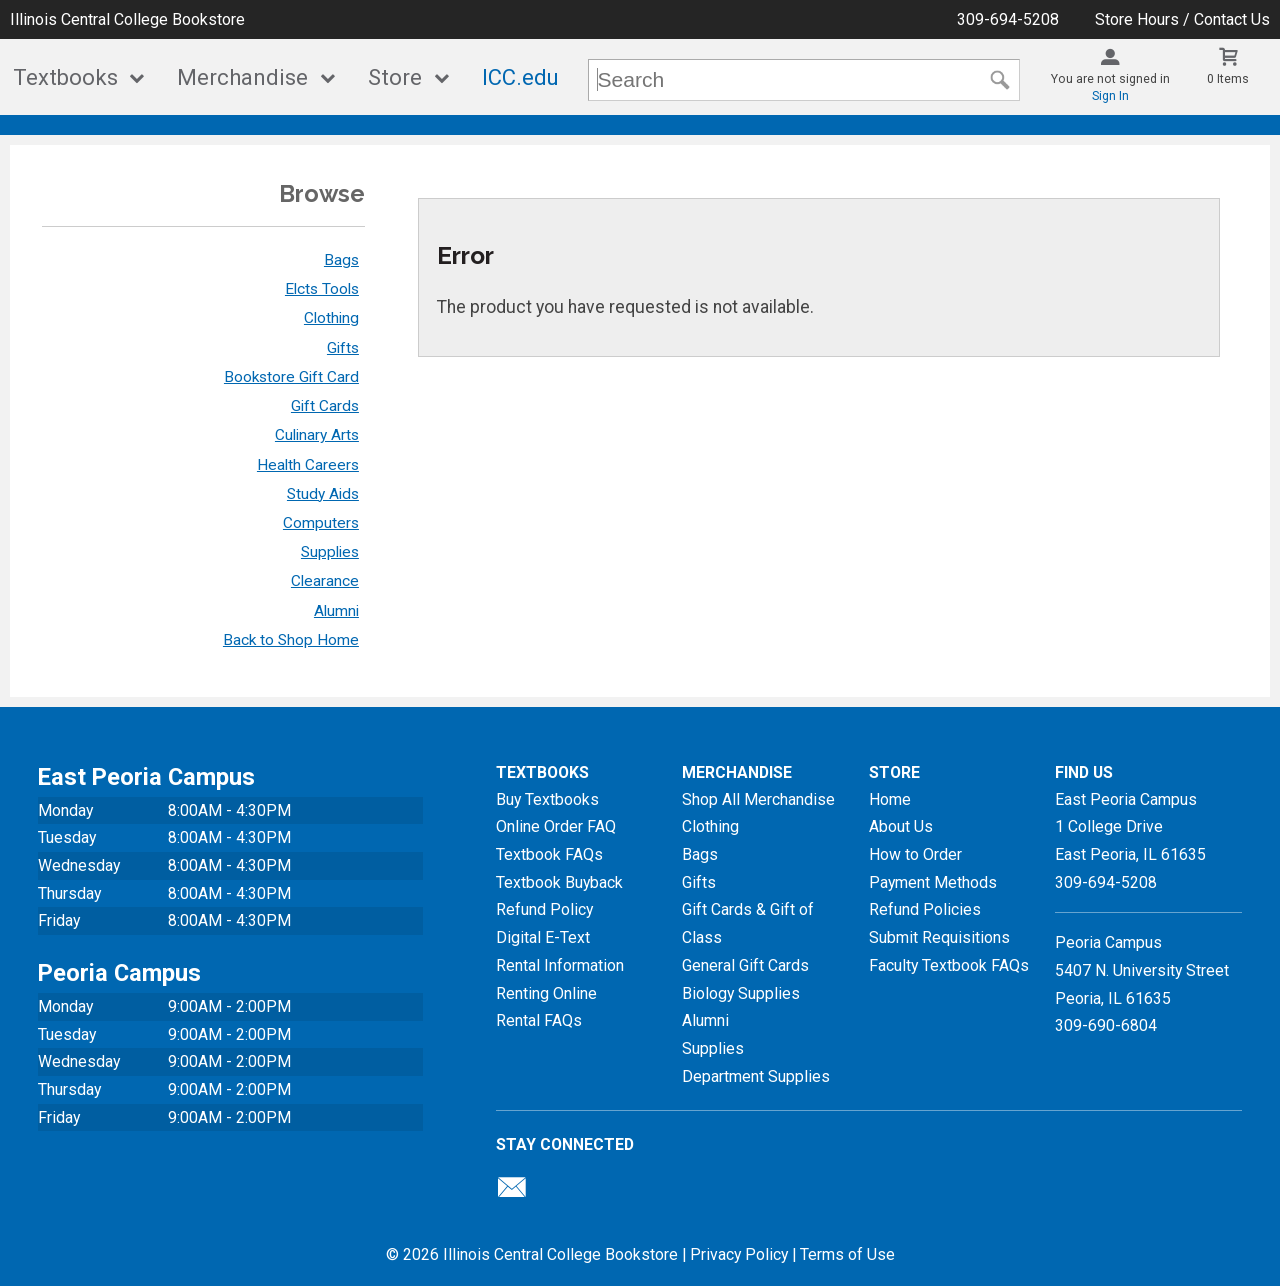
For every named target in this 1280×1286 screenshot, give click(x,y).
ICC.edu (520, 77)
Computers (321, 523)
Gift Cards (325, 406)
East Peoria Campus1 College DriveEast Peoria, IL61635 (1130, 827)
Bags (341, 260)
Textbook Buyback (559, 882)
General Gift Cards (745, 965)
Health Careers (308, 465)
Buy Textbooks (547, 799)
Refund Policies (925, 909)
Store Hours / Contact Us (1182, 19)
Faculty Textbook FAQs (949, 965)
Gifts (343, 348)
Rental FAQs (539, 1020)
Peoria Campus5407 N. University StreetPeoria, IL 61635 (1142, 970)
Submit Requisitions (939, 937)
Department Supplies (756, 1076)
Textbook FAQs (549, 854)
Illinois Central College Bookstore (127, 19)
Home (890, 799)
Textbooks (65, 77)
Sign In (1110, 96)
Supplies (330, 552)
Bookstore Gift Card (291, 377)
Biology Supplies (741, 993)
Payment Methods (933, 882)
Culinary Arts (317, 435)
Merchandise (242, 77)
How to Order (915, 854)
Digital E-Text (543, 937)
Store (395, 77)
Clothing (331, 318)
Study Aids (323, 494)
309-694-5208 (1008, 19)
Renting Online (546, 993)
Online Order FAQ (556, 826)
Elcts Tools (322, 289)
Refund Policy (544, 909)
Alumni (336, 611)
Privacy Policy (739, 1254)
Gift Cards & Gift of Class (748, 923)
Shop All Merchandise (758, 799)
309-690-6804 (1106, 1025)
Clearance (325, 581)
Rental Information (560, 965)
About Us (901, 826)
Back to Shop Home (291, 640)
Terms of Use (847, 1254)
